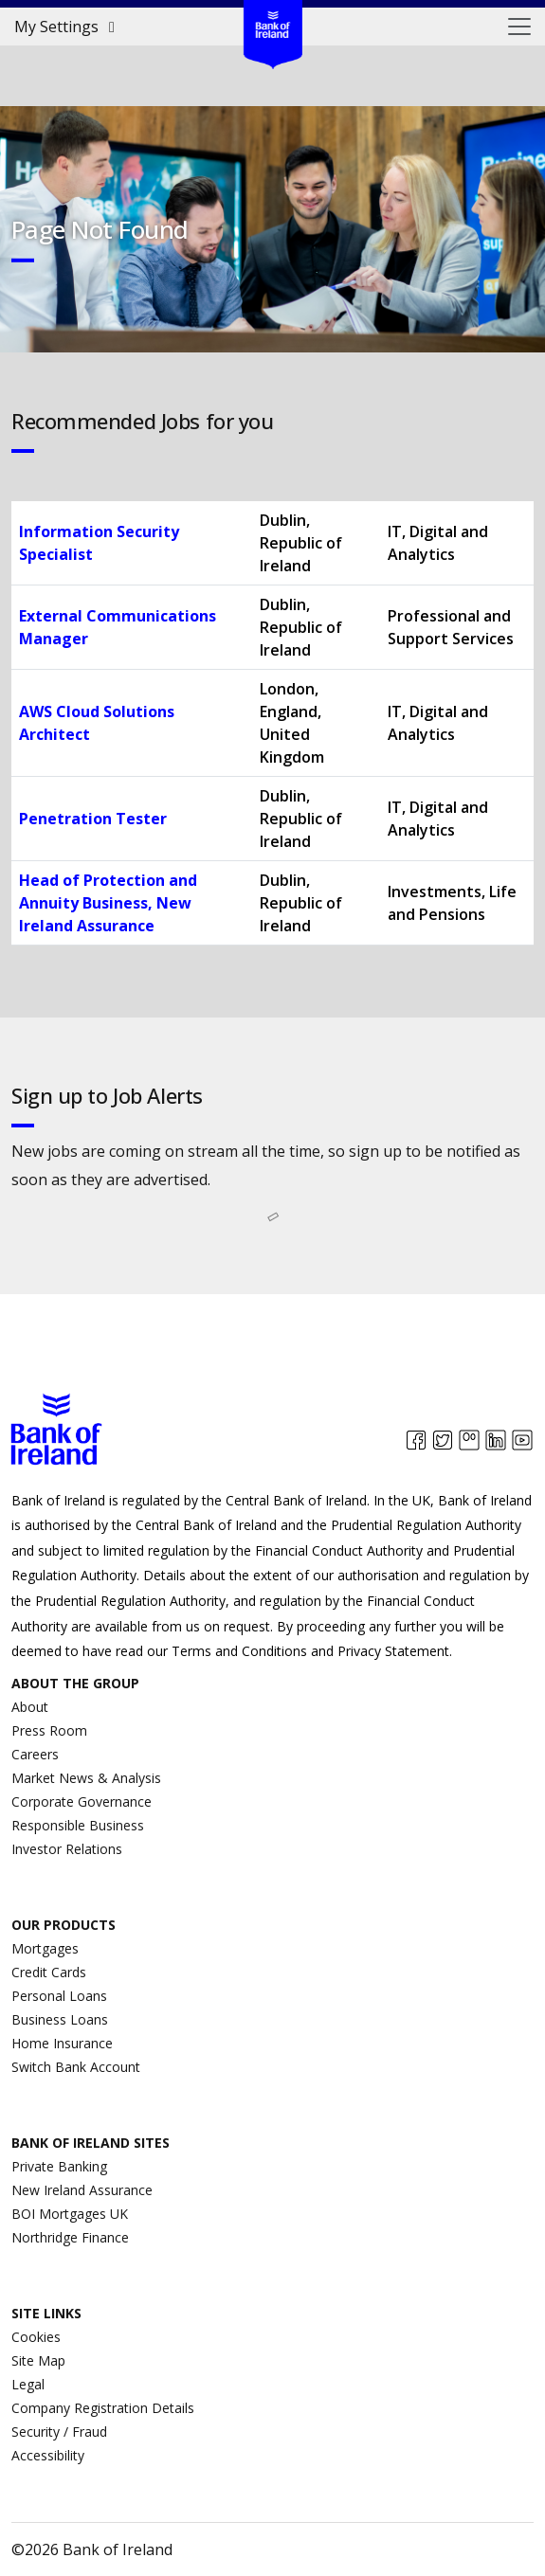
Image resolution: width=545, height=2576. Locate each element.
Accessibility (47, 2455)
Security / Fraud (59, 2432)
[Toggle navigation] (519, 27)
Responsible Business (77, 1825)
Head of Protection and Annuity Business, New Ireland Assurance (108, 903)
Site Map (38, 2360)
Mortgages (45, 1948)
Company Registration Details (102, 2408)
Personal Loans (59, 1996)
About (29, 1707)
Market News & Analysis (86, 1778)
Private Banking (59, 2166)
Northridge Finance (70, 2237)
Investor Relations (66, 1849)
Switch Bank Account (75, 2067)
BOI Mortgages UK (69, 2214)
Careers (35, 1754)
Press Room (49, 1730)
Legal (28, 2384)
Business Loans (59, 2019)
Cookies (36, 2337)
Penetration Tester (93, 818)
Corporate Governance (81, 1801)
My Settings (67, 26)
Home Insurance (62, 2043)
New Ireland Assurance (82, 2190)
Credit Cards (48, 1972)
